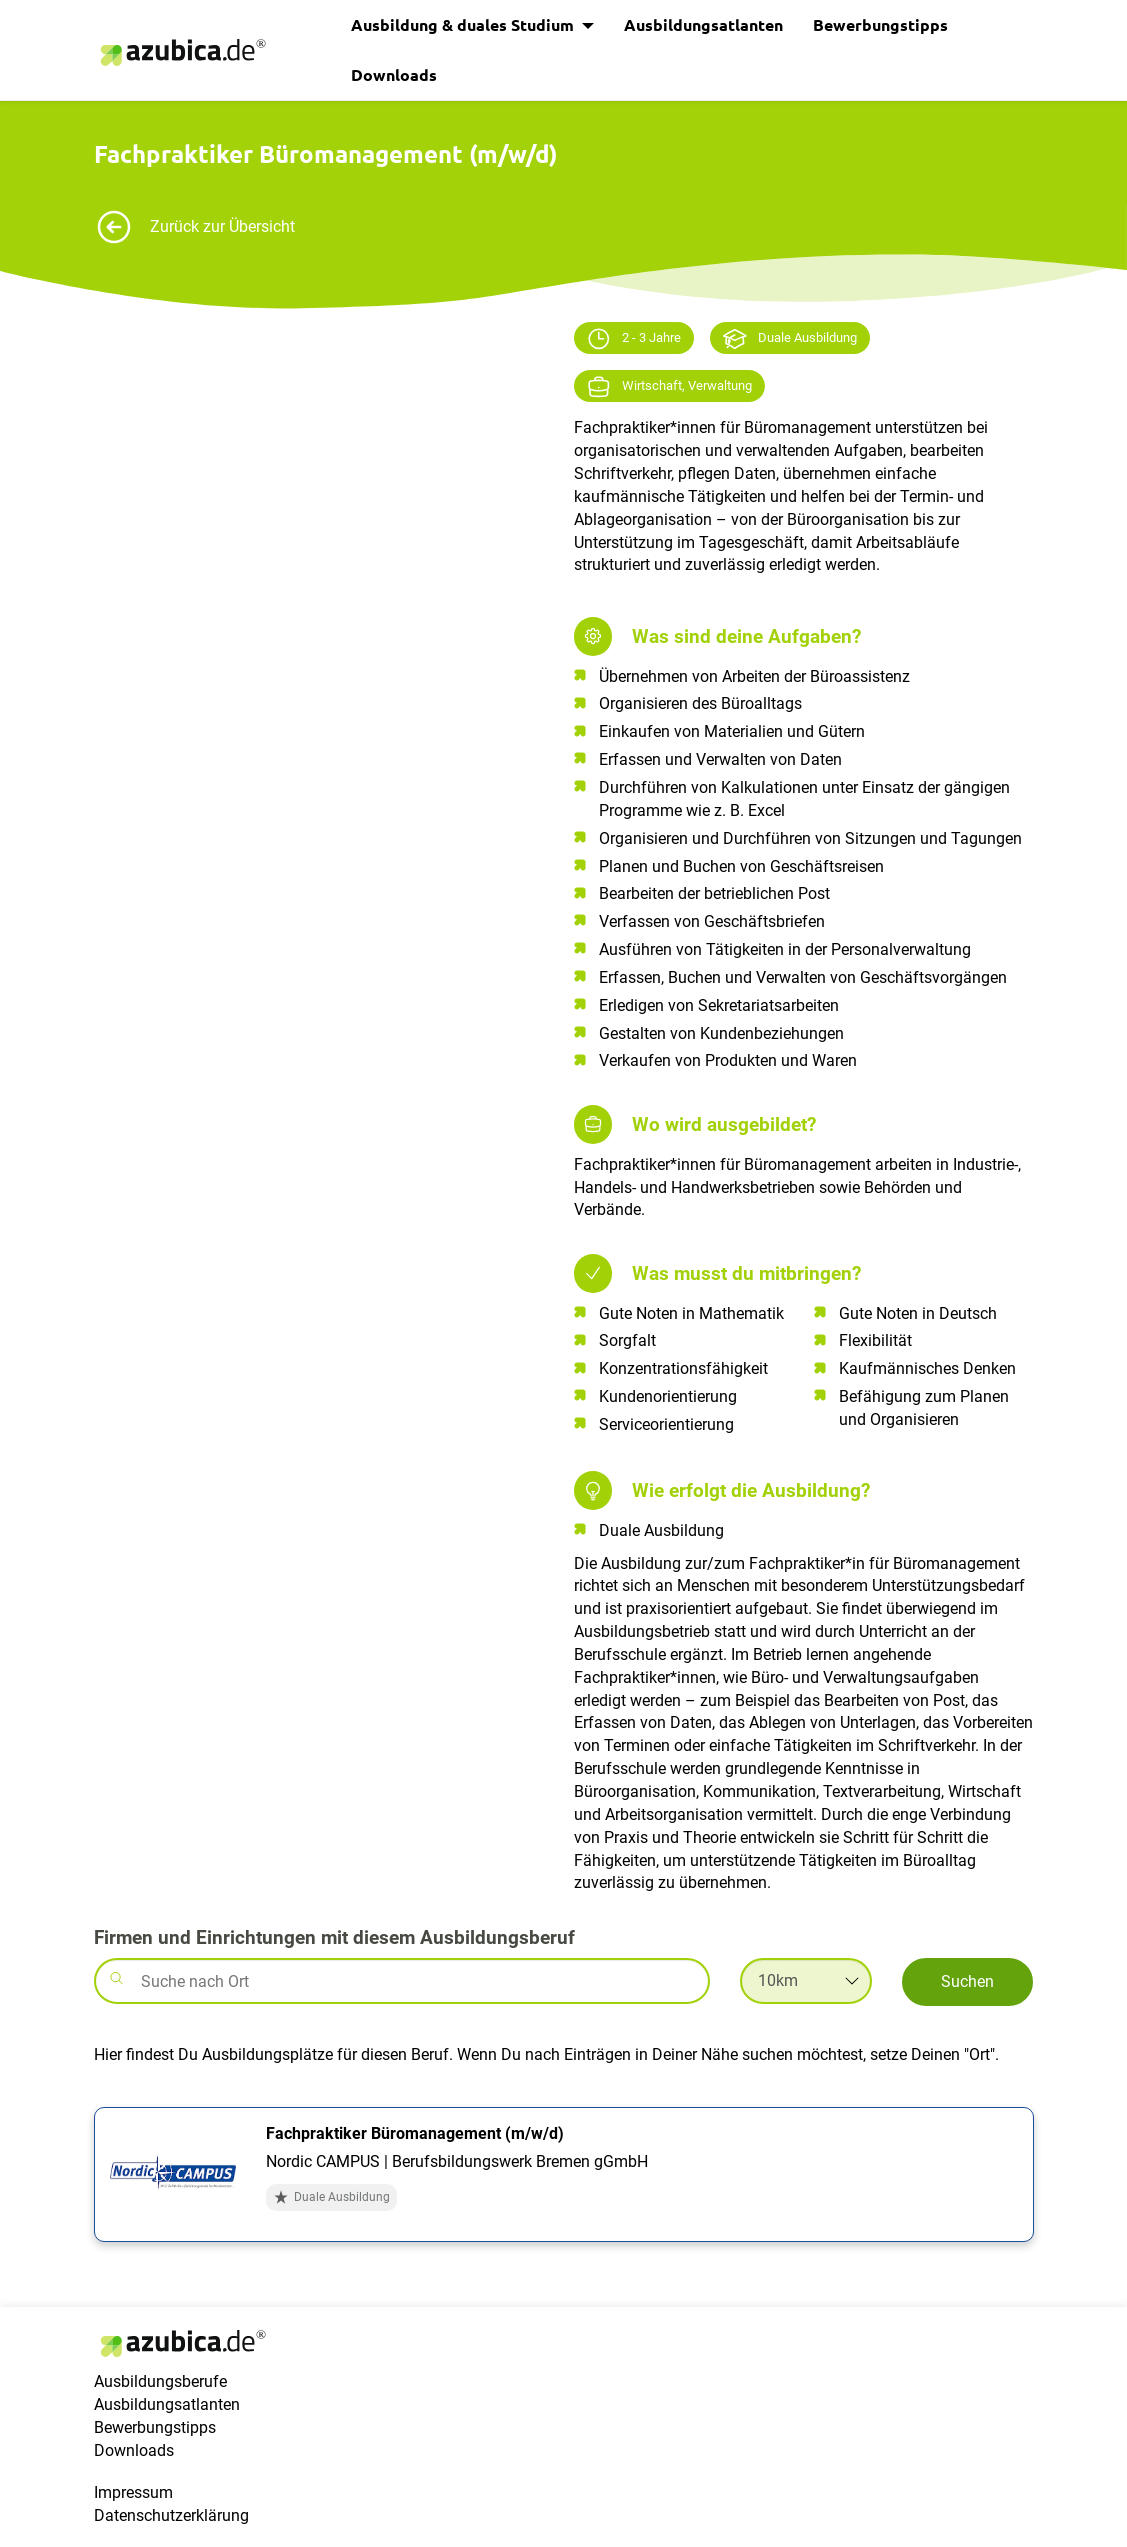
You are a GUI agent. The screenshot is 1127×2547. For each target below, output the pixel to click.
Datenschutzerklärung (171, 2515)
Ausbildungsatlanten (703, 24)
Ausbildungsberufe (160, 2381)
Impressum (133, 2492)
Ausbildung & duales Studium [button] (464, 24)
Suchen (967, 1981)
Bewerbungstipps (880, 24)
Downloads (394, 74)
